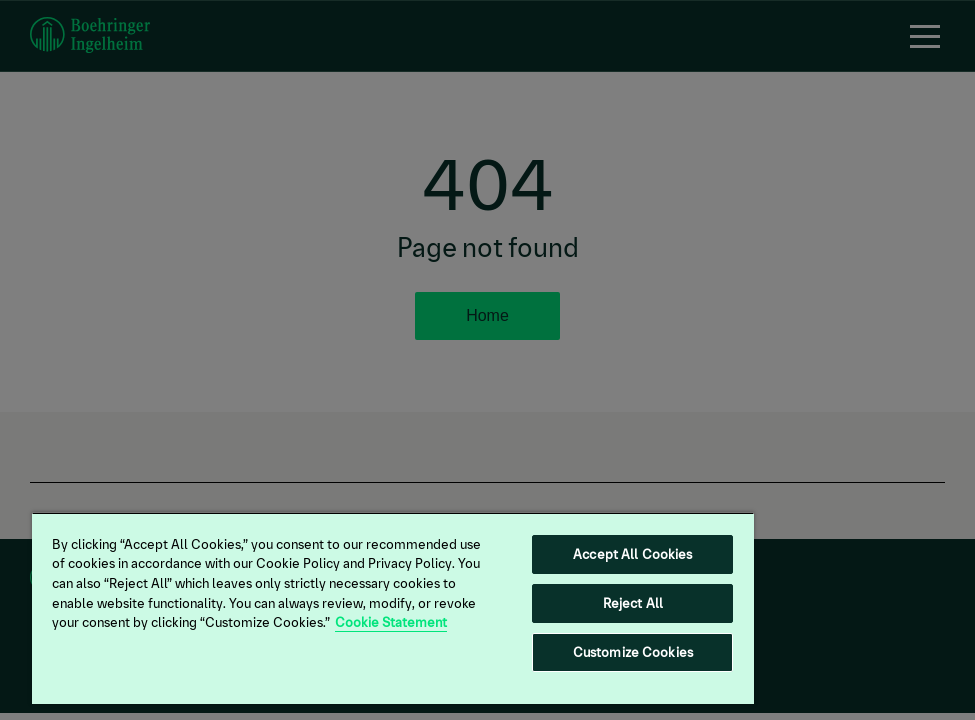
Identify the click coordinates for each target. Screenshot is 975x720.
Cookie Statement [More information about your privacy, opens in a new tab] (391, 622)
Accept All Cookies (632, 554)
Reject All (633, 603)
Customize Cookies (633, 652)
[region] (393, 608)
